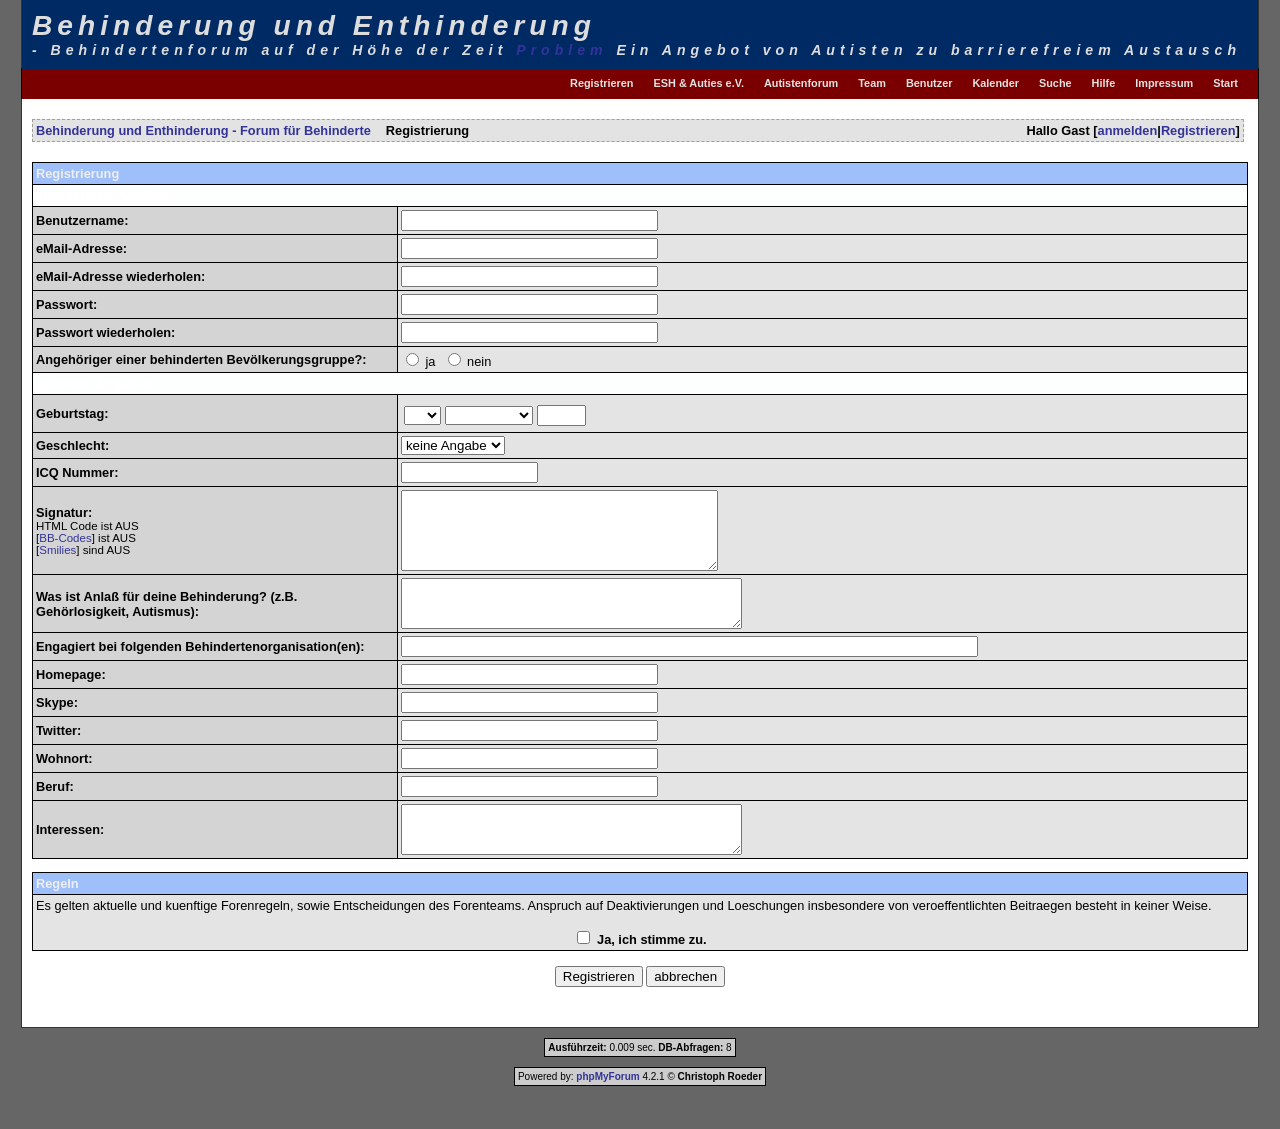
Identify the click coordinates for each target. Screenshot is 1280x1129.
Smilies (57, 558)
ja (430, 361)
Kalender (995, 83)
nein (479, 361)
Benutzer (929, 83)
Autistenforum (801, 83)
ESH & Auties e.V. (699, 83)
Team (872, 83)
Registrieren (601, 83)
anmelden (1128, 130)
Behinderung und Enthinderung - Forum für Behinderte (203, 130)
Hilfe (1104, 83)
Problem (561, 50)
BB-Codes (65, 546)
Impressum (1164, 83)
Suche (1055, 83)
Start (1225, 83)
